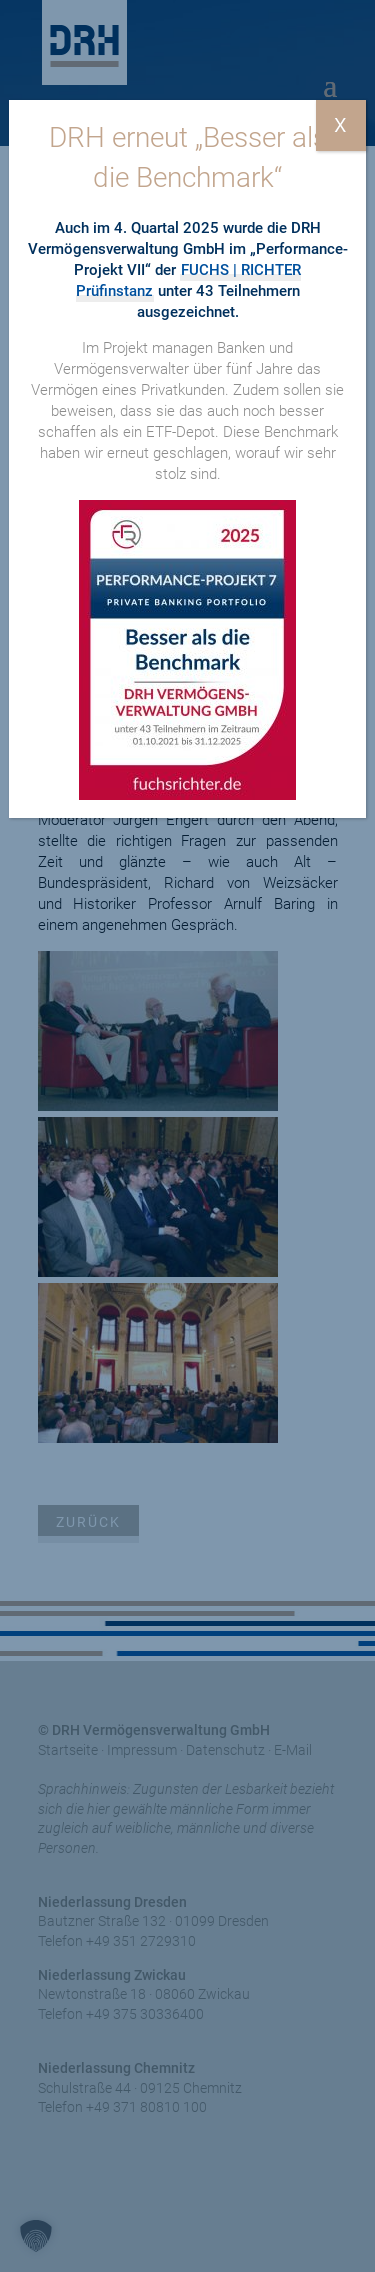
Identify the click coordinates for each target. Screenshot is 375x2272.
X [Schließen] (340, 125)
